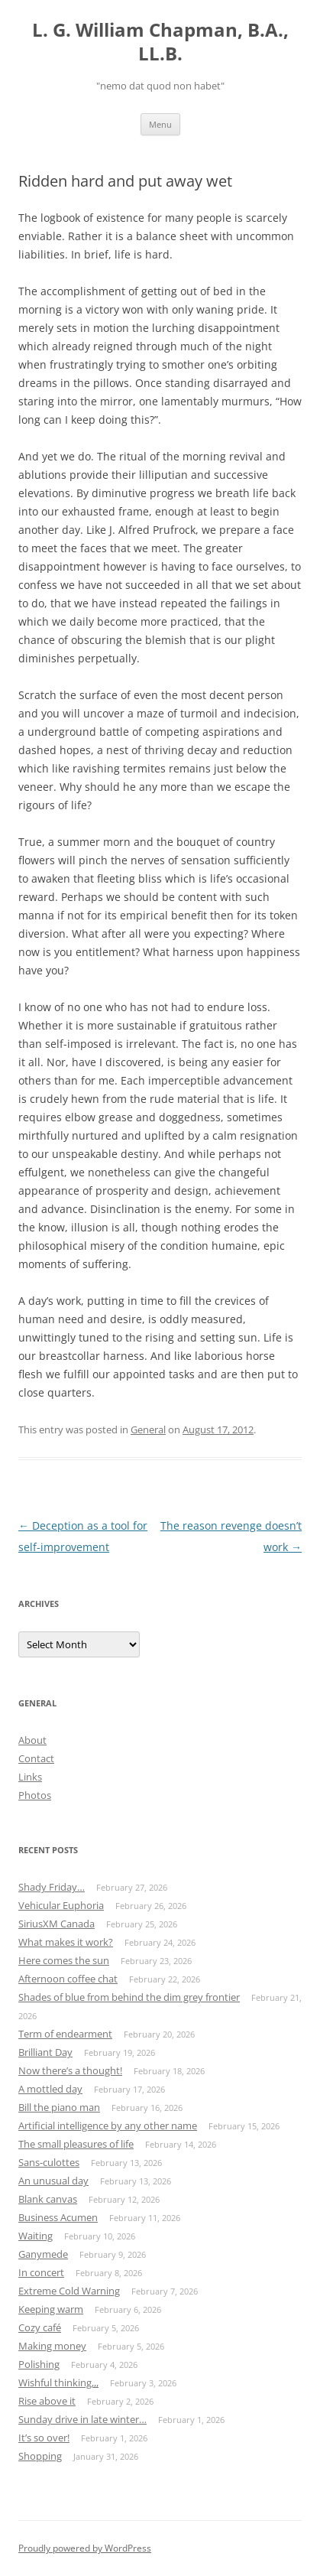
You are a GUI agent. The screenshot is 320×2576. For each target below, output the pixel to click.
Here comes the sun (63, 1960)
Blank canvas (47, 2199)
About (32, 1740)
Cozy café (39, 2327)
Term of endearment (65, 2034)
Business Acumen (58, 2217)
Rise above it (47, 2401)
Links (30, 1777)
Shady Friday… (51, 1887)
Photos (34, 1795)
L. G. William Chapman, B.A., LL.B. (160, 42)
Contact (36, 1758)
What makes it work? (65, 1942)
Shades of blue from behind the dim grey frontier (129, 1997)
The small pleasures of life (76, 2144)
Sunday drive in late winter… (82, 2419)
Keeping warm (50, 2309)
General (148, 1429)
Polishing (39, 2364)
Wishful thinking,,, (58, 2382)
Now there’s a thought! (70, 2070)
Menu (160, 124)
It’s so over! (43, 2437)
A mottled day (50, 2089)
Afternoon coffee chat (68, 1979)
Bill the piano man (59, 2107)
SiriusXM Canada (56, 1923)
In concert (41, 2272)
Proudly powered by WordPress (84, 2548)
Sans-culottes (48, 2162)
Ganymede (43, 2254)
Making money (52, 2346)
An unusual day (53, 2180)
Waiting (35, 2236)
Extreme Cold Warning (69, 2291)
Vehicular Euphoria (61, 1905)
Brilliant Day (45, 2052)
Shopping (40, 2456)
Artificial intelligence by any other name (107, 2125)
